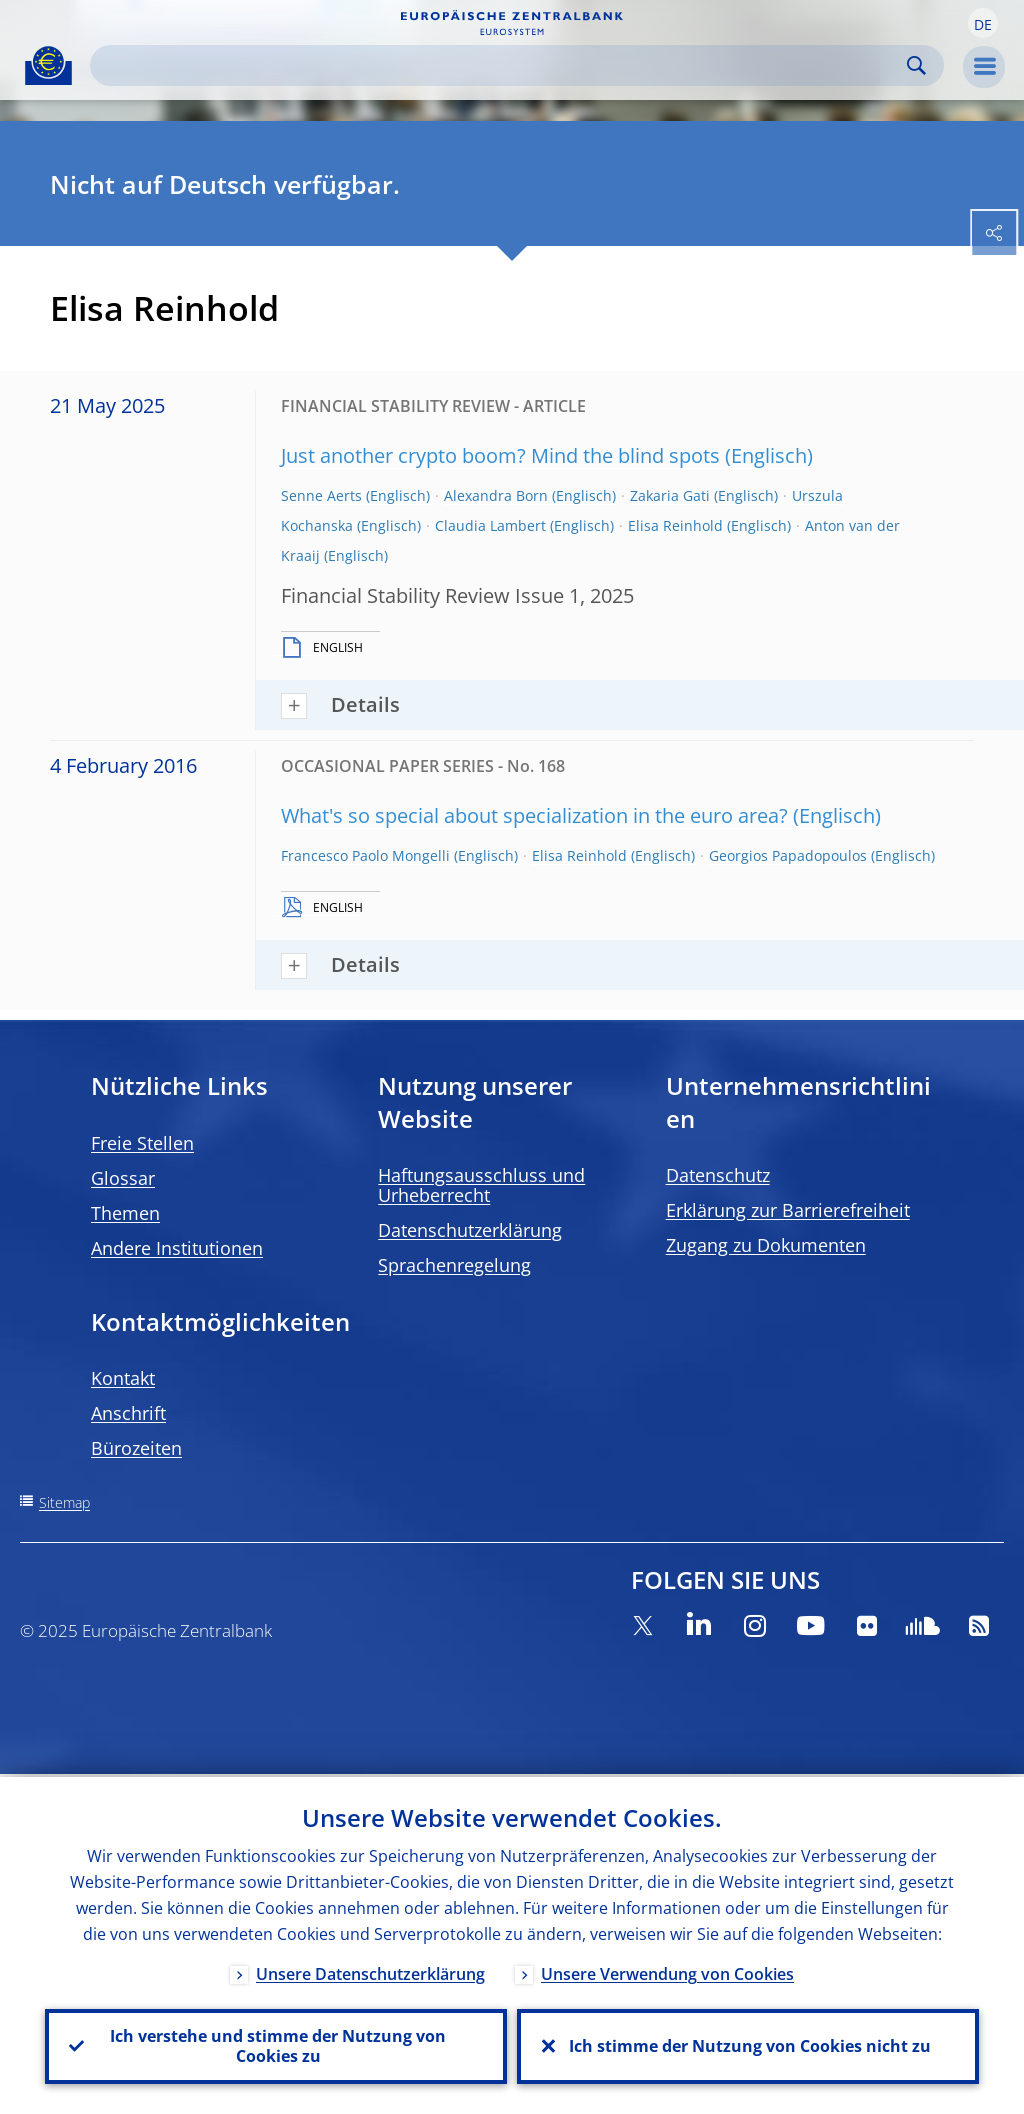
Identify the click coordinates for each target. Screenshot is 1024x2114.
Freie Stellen (142, 1143)
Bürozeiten (136, 1448)
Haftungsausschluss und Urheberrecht (481, 1185)
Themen (125, 1213)
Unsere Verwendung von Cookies (667, 1971)
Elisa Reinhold (675, 525)
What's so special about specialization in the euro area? (534, 815)
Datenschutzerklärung (470, 1230)
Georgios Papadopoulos (788, 855)
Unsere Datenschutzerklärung (370, 1971)
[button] (983, 23)
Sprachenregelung (454, 1265)
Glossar (123, 1178)
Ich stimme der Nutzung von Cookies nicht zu (748, 2045)
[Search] (501, 65)
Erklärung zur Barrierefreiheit (788, 1210)
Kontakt (123, 1378)
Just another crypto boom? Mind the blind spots (500, 455)
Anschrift (128, 1413)
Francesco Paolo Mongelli (365, 855)
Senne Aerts (321, 495)
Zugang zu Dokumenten (766, 1245)
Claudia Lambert (490, 525)
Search (916, 65)
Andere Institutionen (177, 1248)
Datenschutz (718, 1175)
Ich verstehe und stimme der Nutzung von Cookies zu (276, 2045)
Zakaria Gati (670, 495)
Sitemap (64, 1502)
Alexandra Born (496, 495)
